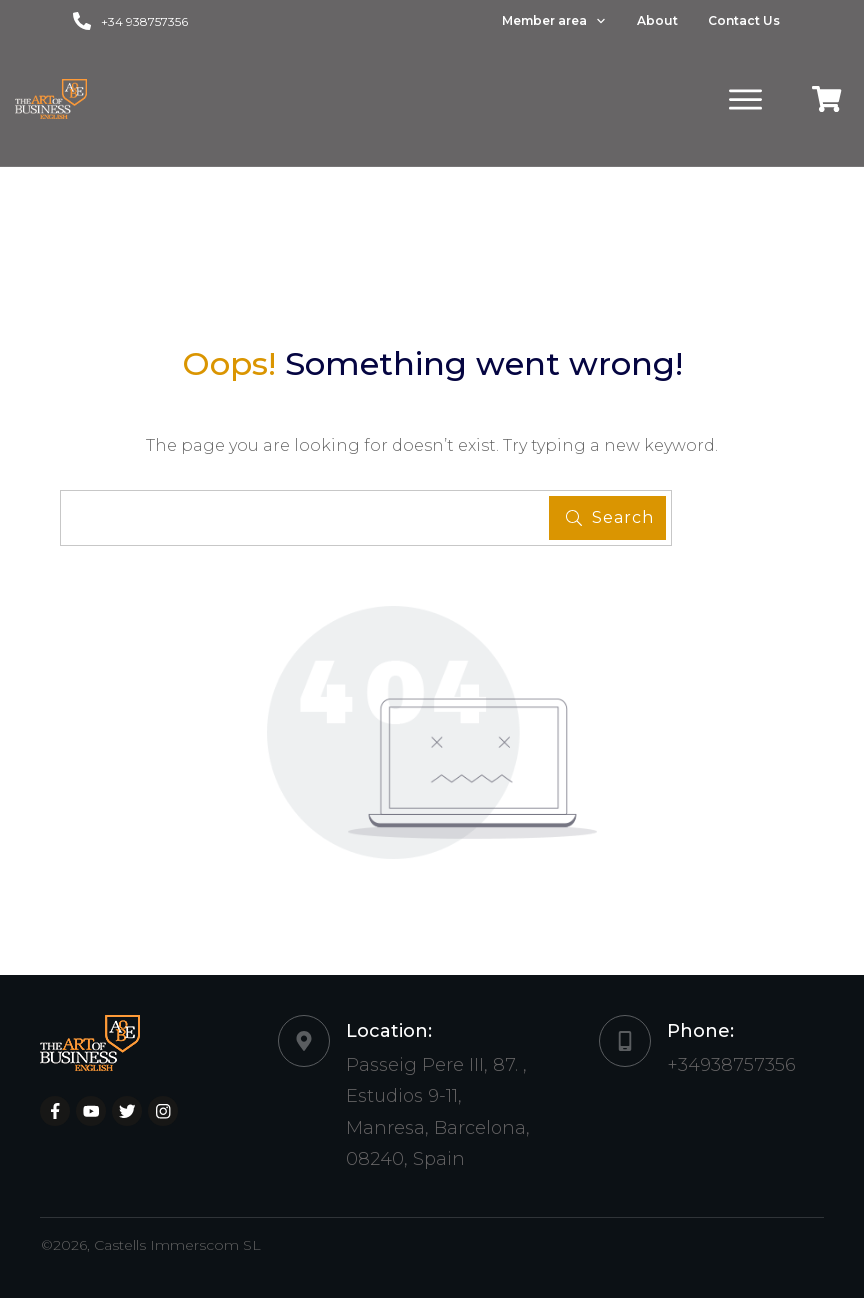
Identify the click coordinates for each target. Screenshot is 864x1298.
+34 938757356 (144, 21)
